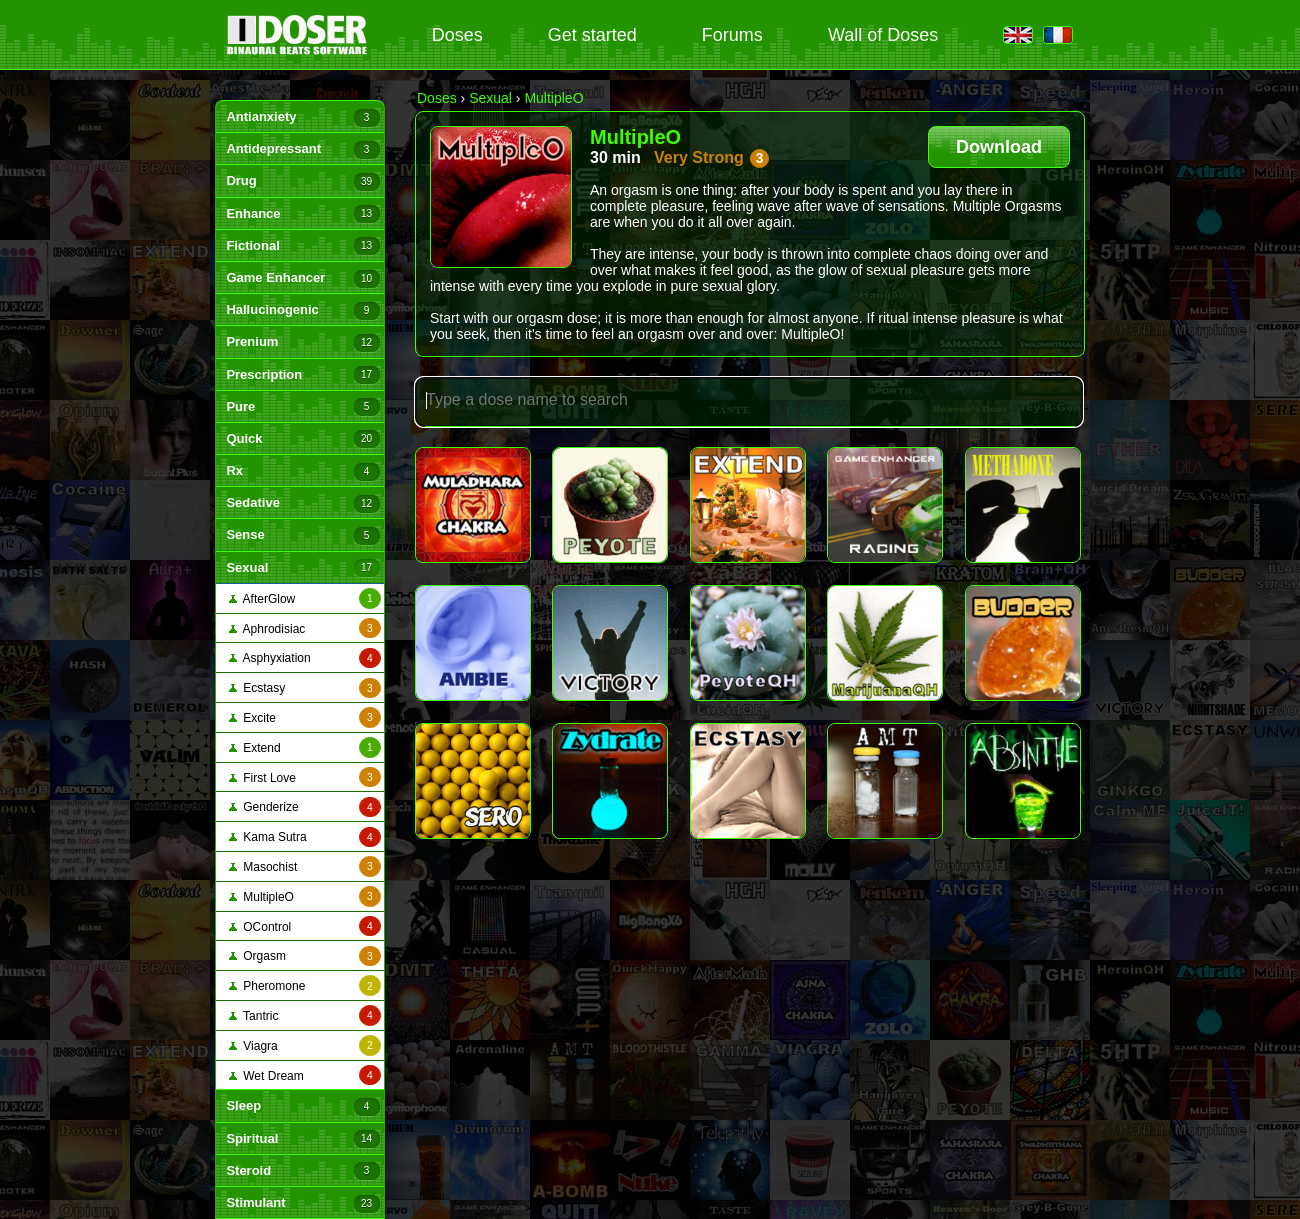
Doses (457, 35)
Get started (592, 35)
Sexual (302, 568)
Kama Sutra (305, 837)
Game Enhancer (302, 279)
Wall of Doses (883, 35)
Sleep (302, 1107)
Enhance (302, 214)
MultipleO (305, 896)
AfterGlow (305, 598)
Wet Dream (305, 1075)
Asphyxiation (305, 658)
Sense (302, 536)
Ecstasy (305, 688)
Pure (302, 407)
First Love (305, 777)
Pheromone (305, 985)
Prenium (302, 343)
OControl (305, 926)
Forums (732, 35)
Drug (302, 182)
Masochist (305, 866)
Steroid (302, 1171)
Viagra (305, 1045)
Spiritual (302, 1139)
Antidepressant (302, 150)
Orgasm (305, 956)
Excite (305, 717)
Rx (302, 472)
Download (999, 147)
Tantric (305, 1015)
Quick (302, 439)
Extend (305, 747)
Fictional (302, 246)
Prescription (302, 375)
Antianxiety (302, 118)
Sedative (302, 504)
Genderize (305, 807)
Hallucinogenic (302, 311)
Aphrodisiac (305, 628)
